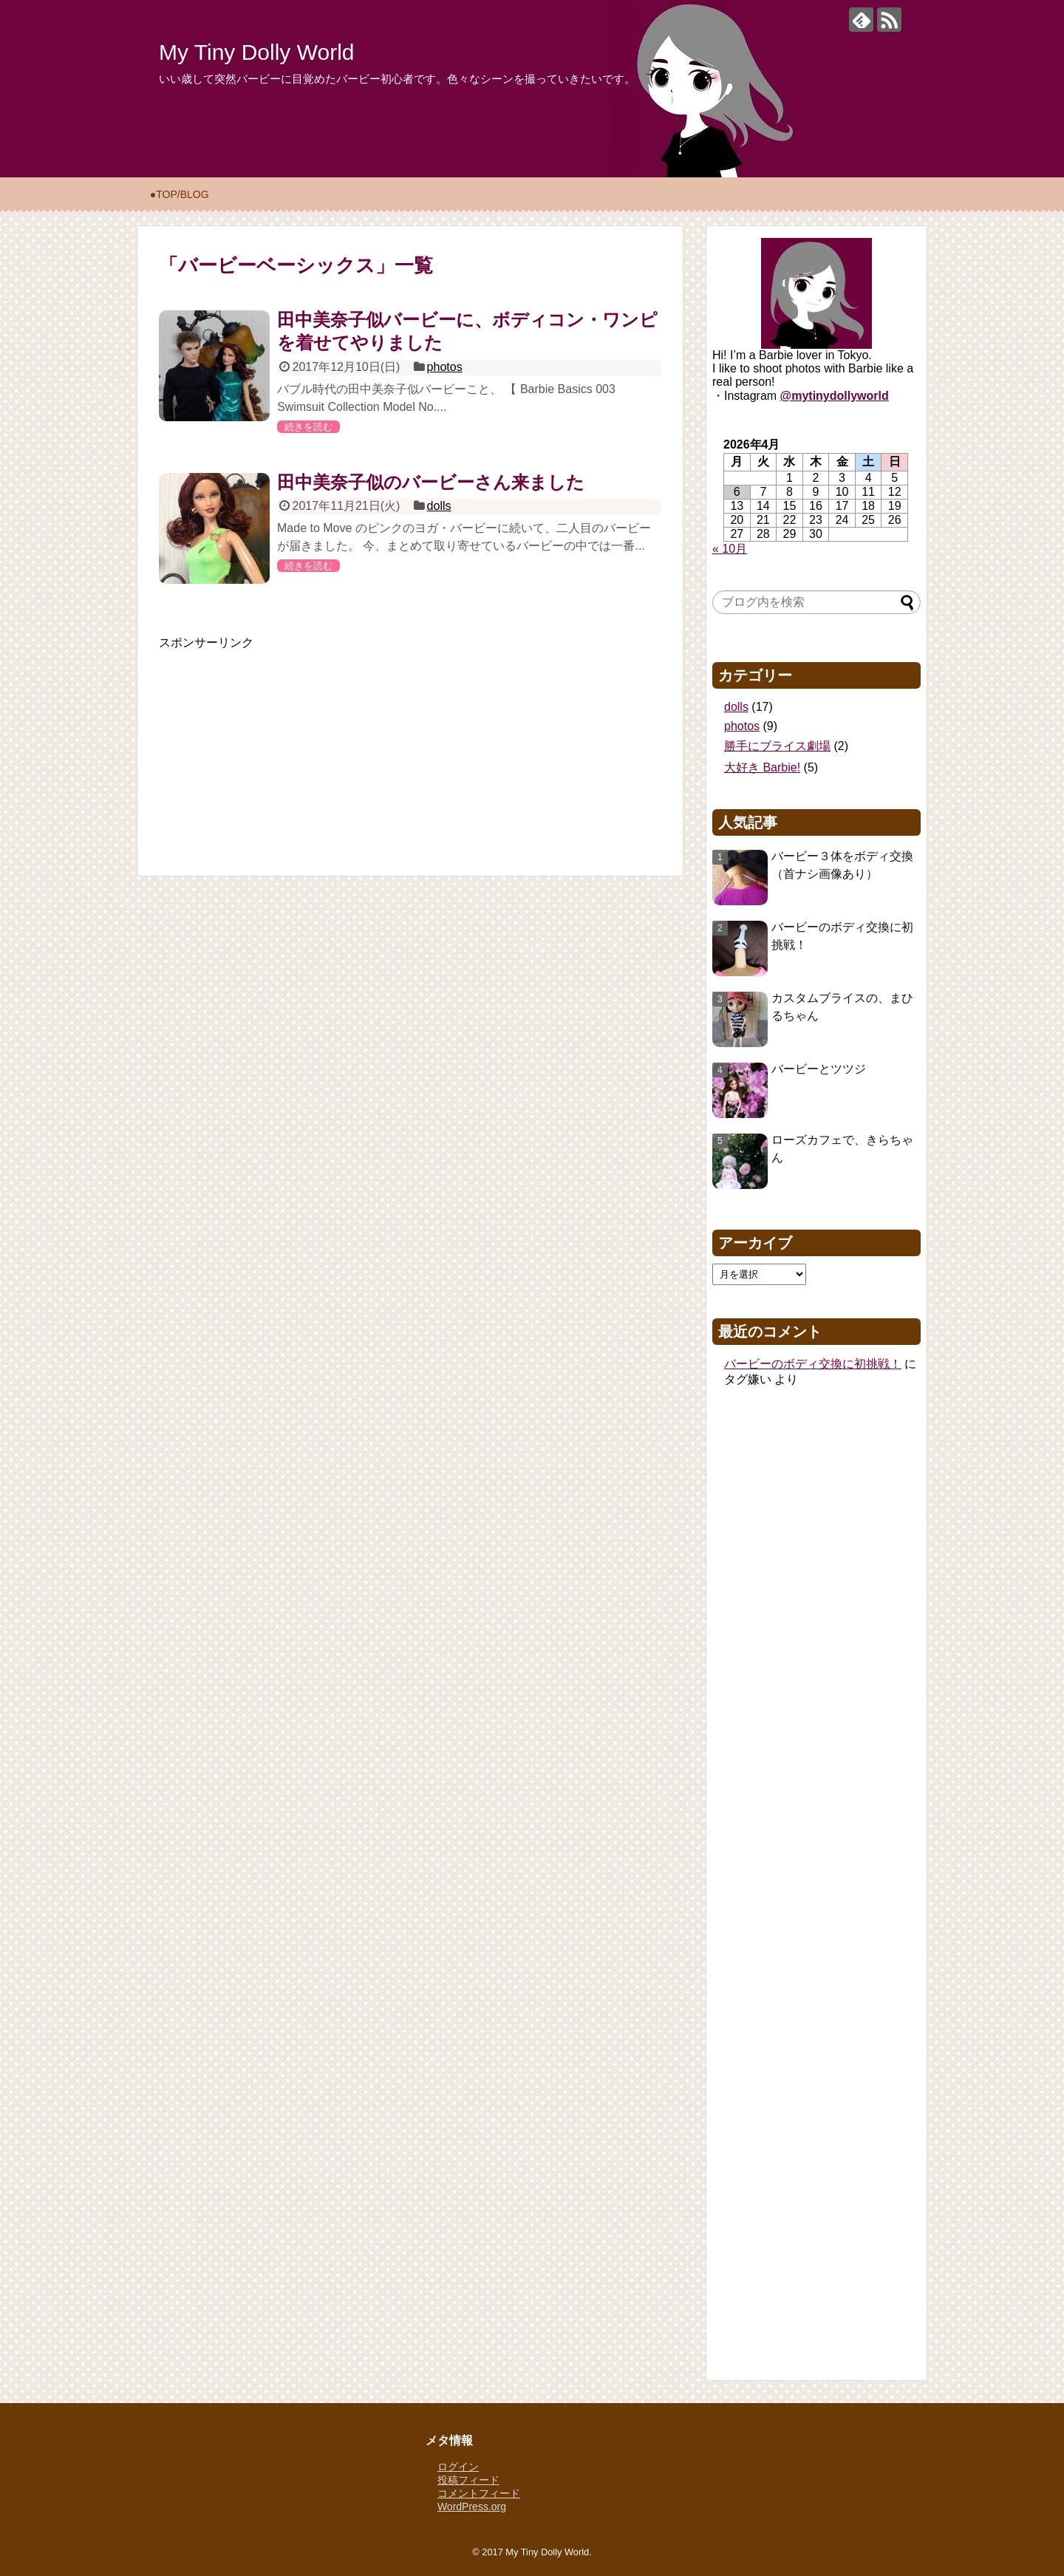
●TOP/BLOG (179, 194)
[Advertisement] (270, 743)
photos (445, 367)
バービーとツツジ (818, 1069)
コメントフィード (478, 2493)
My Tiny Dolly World (257, 52)
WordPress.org (471, 2506)
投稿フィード (468, 2480)
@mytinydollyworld (834, 395)
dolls (439, 506)
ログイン (458, 2467)
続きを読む (308, 426)
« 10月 (729, 548)
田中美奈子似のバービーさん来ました (430, 482)
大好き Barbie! (762, 767)
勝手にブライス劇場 (777, 746)
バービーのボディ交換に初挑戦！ (812, 1363)
